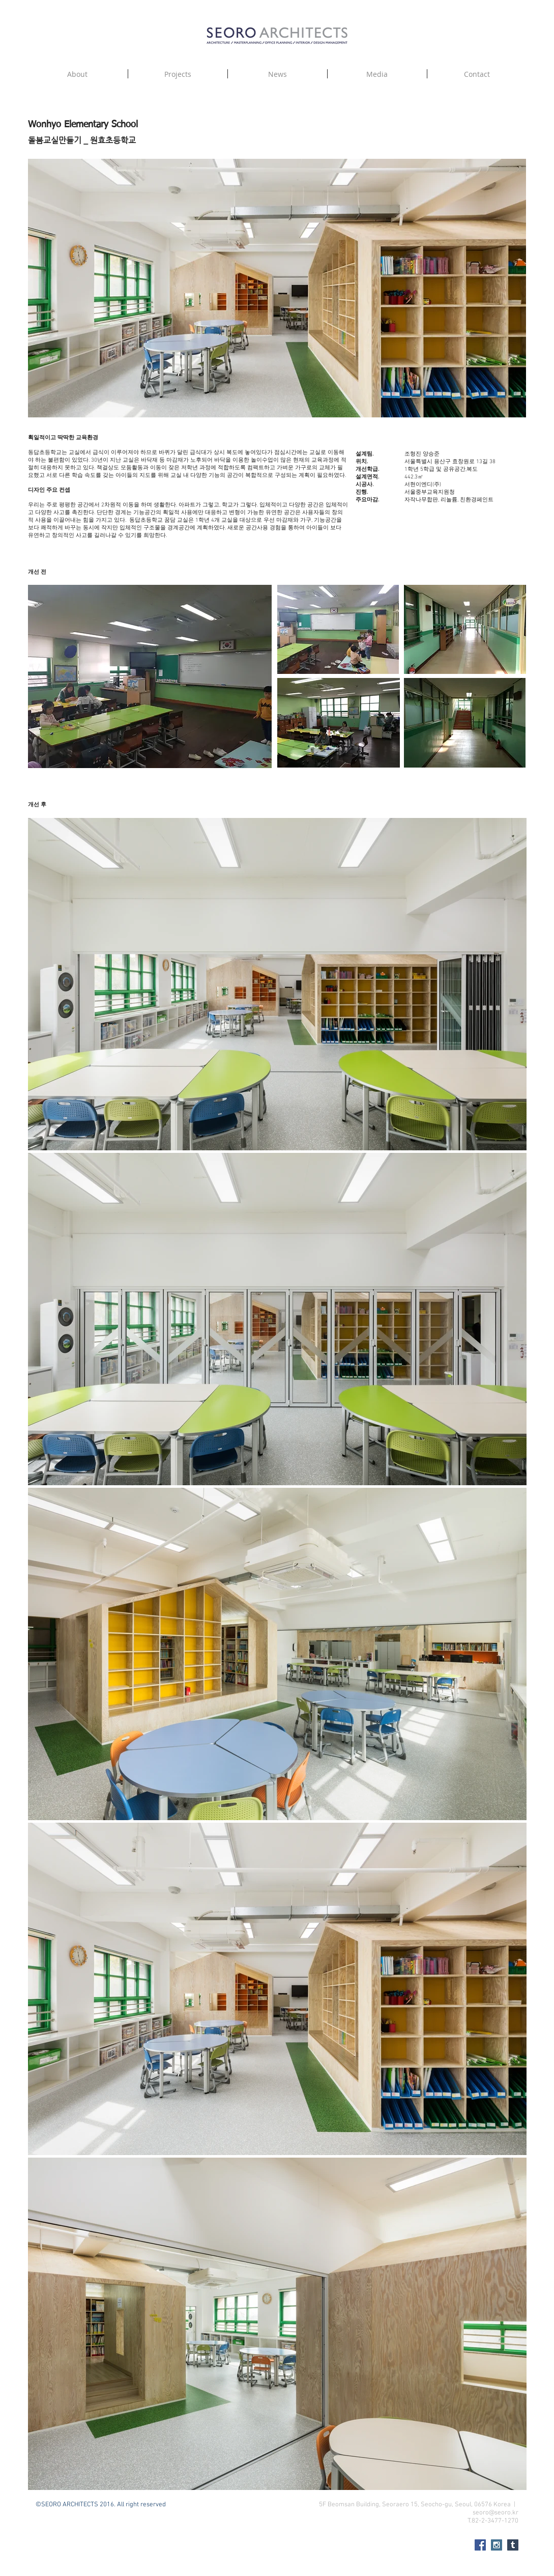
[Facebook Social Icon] (480, 2545)
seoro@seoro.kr (495, 2513)
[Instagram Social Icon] (496, 2545)
